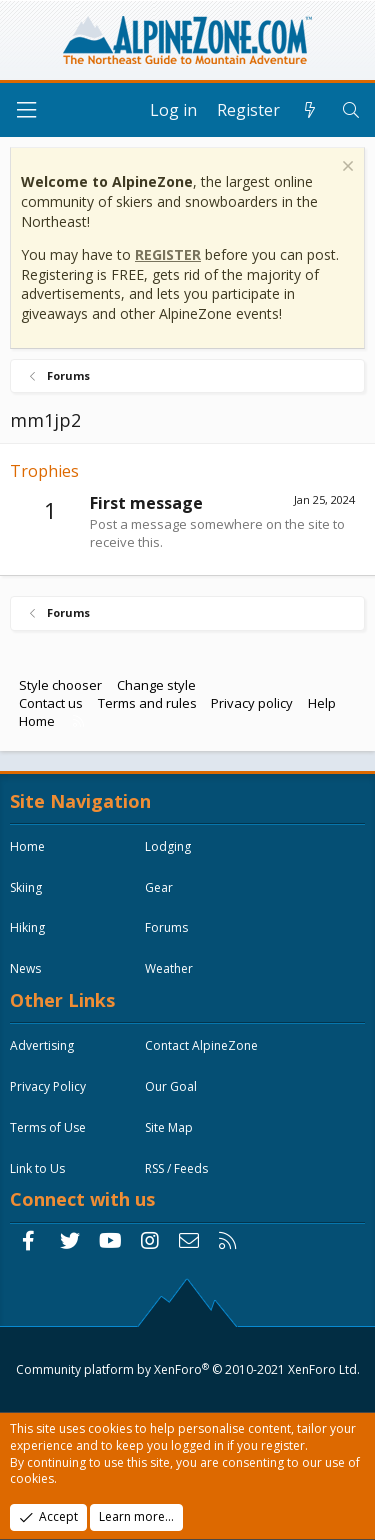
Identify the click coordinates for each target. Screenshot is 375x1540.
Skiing (26, 887)
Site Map (169, 1127)
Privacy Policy (48, 1086)
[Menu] (26, 110)
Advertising (42, 1045)
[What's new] (310, 110)
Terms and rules (147, 703)
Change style (156, 685)
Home (37, 721)
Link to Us (37, 1168)
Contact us (51, 703)
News (25, 968)
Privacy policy (252, 703)
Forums (166, 927)
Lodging (168, 846)
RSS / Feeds (176, 1168)
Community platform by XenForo (188, 1369)
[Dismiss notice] (345, 168)
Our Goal (171, 1086)
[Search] (350, 110)
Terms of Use (48, 1127)
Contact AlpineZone (201, 1045)
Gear (159, 887)
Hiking (27, 927)
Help (322, 703)
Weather (169, 968)
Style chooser (60, 685)
